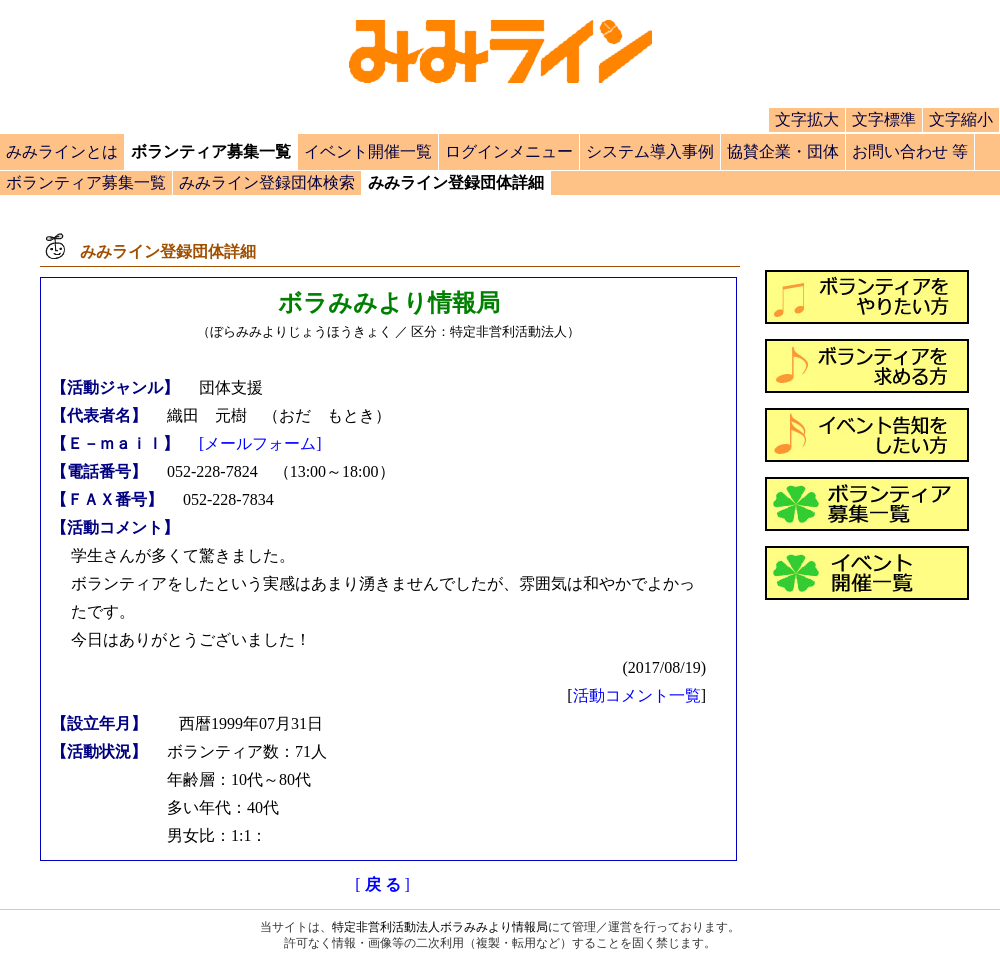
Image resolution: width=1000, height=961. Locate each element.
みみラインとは (62, 151)
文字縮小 (961, 119)
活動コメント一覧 (637, 695)
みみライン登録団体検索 (267, 182)
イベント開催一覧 (368, 151)
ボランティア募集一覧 (86, 182)
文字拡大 (807, 119)
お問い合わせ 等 (910, 151)
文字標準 (884, 119)
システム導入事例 (650, 151)
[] (382, 884)
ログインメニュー (509, 151)
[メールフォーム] (260, 443)
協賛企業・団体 (783, 151)
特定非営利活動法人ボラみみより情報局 (440, 927)
